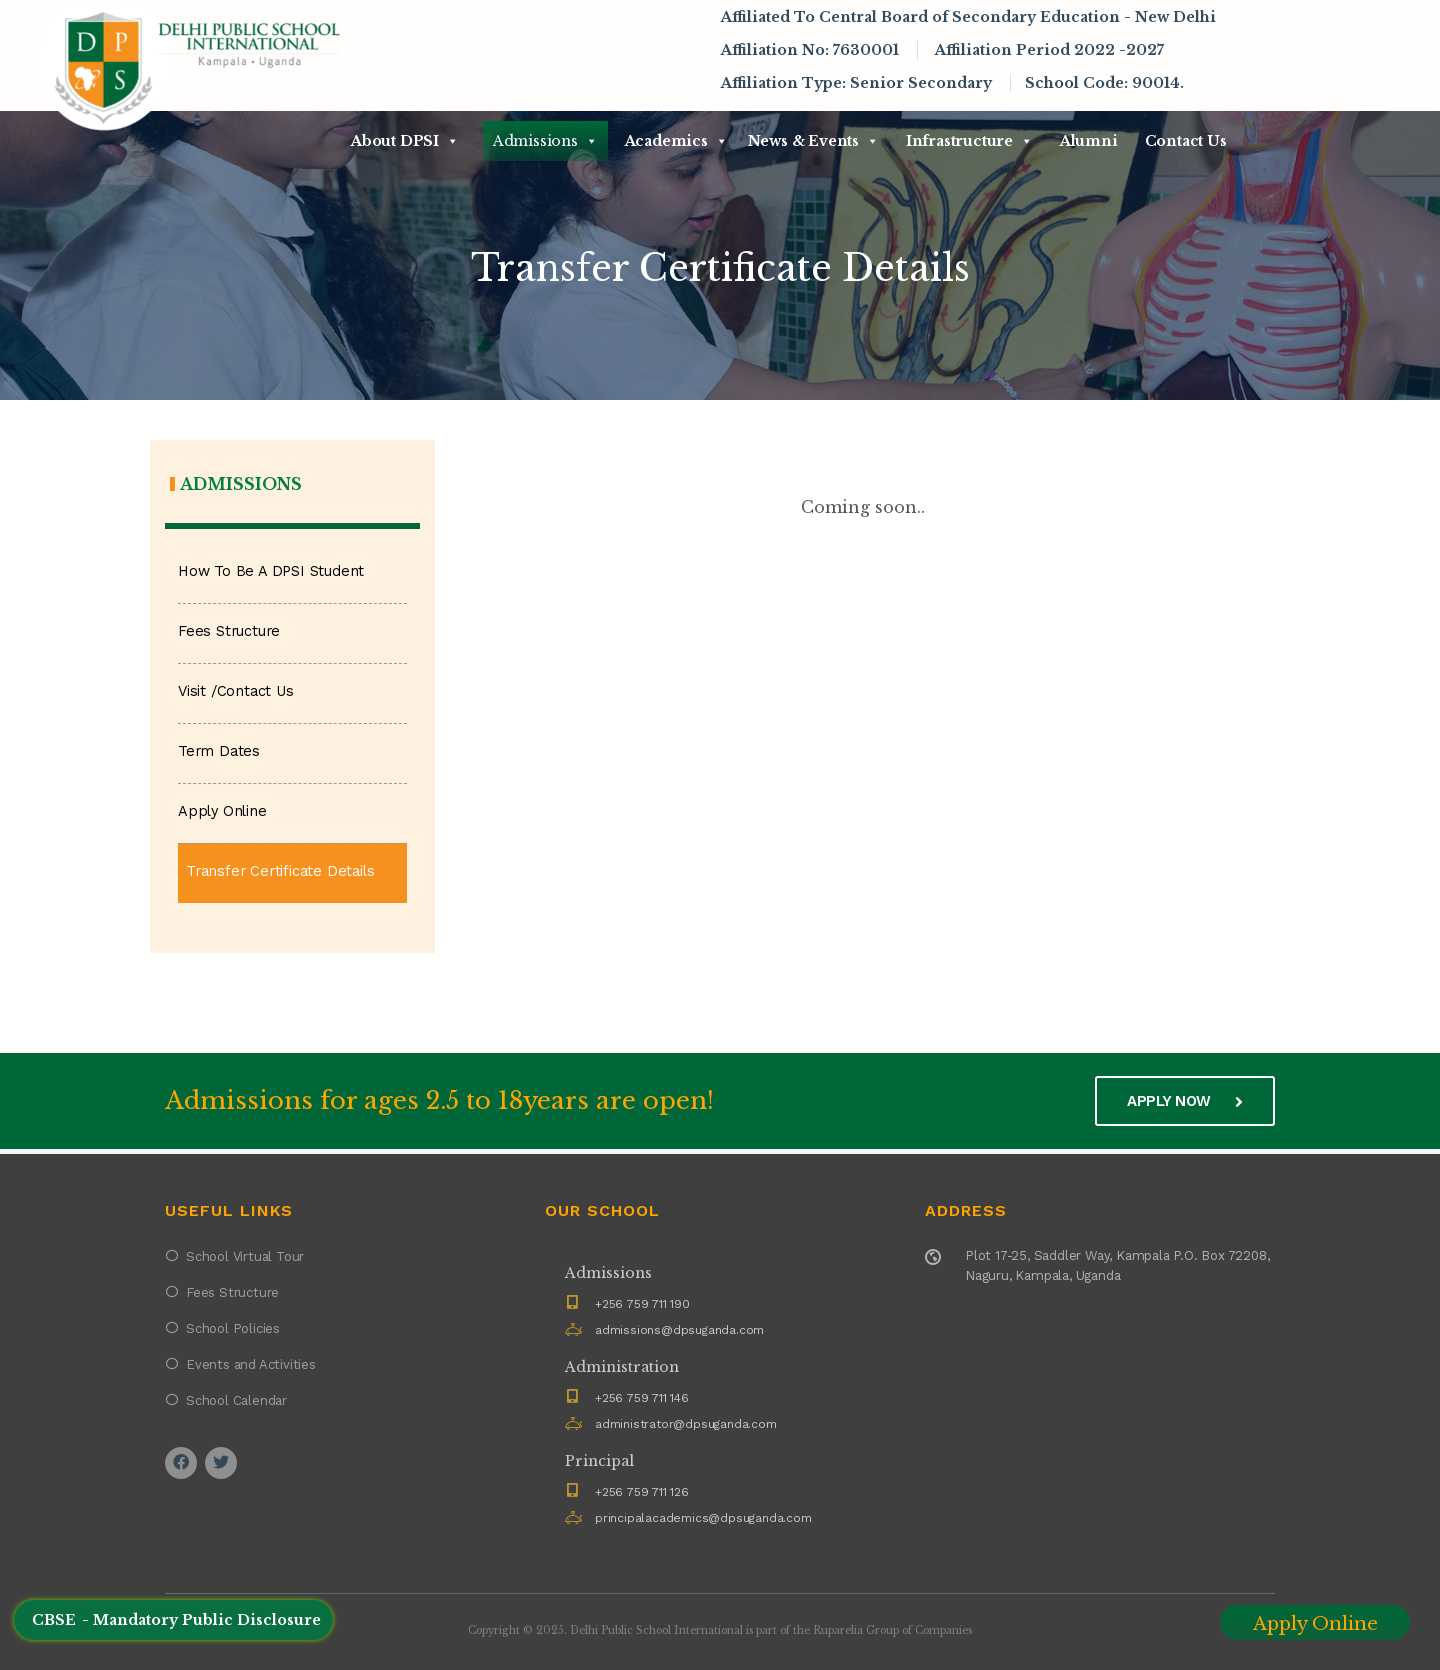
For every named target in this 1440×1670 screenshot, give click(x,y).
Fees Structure (229, 631)
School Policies (233, 1328)
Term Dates (219, 751)
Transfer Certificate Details (280, 871)
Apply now (1185, 1101)
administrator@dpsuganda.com (686, 1424)
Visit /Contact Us (236, 691)
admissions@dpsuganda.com (679, 1330)
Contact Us (1186, 141)
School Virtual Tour (245, 1256)
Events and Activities (251, 1364)
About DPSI (405, 141)
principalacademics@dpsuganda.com (703, 1518)
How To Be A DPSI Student (271, 571)
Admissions (545, 141)
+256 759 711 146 (642, 1398)
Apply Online (222, 811)
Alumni (1089, 141)
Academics (676, 141)
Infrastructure (969, 141)
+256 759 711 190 (642, 1304)
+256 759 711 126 (642, 1492)
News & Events (813, 141)
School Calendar (236, 1400)
